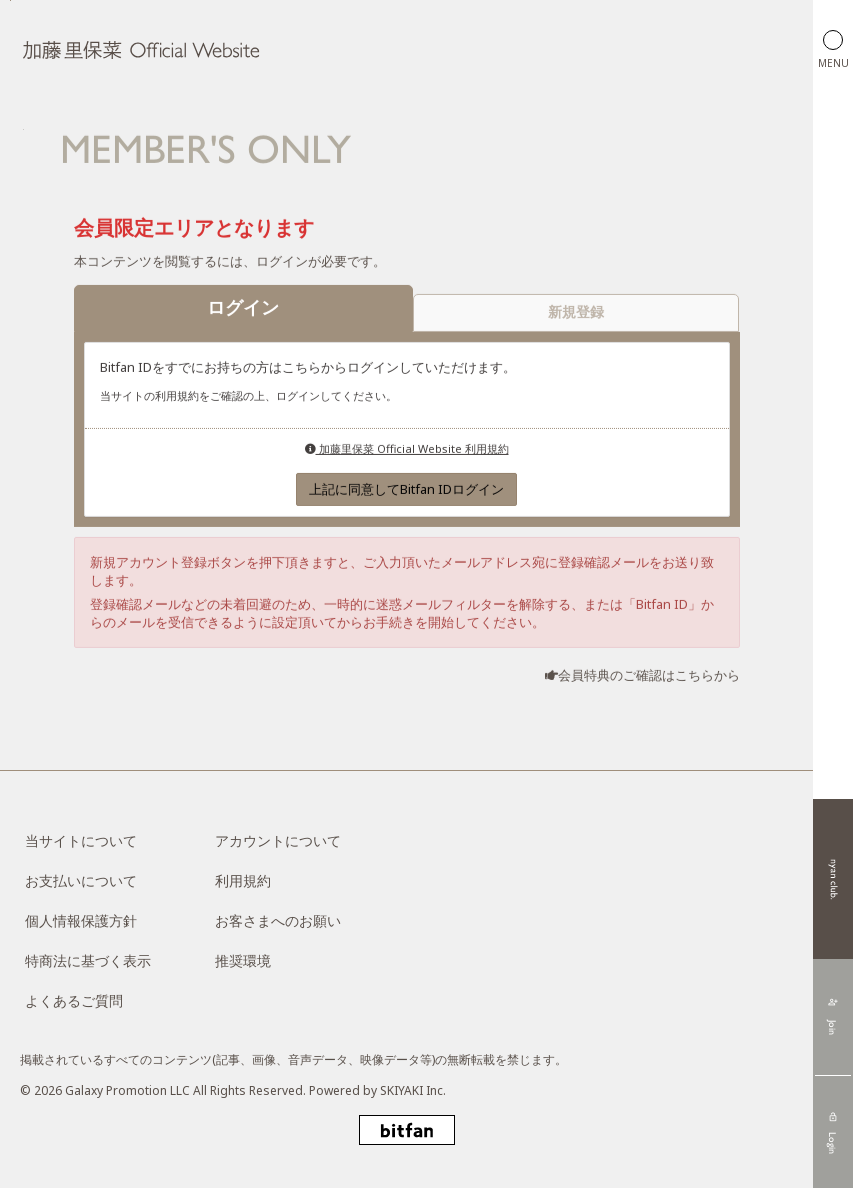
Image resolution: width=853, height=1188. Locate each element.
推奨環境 (243, 960)
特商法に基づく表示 (88, 960)
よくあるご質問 (74, 1000)
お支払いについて (81, 880)
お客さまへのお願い (278, 920)
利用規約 (243, 880)
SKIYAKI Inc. (413, 1090)
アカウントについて (278, 840)
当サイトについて (81, 840)
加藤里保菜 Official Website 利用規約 (407, 449)
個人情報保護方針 (81, 920)
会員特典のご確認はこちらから (649, 676)
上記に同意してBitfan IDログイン (406, 490)
